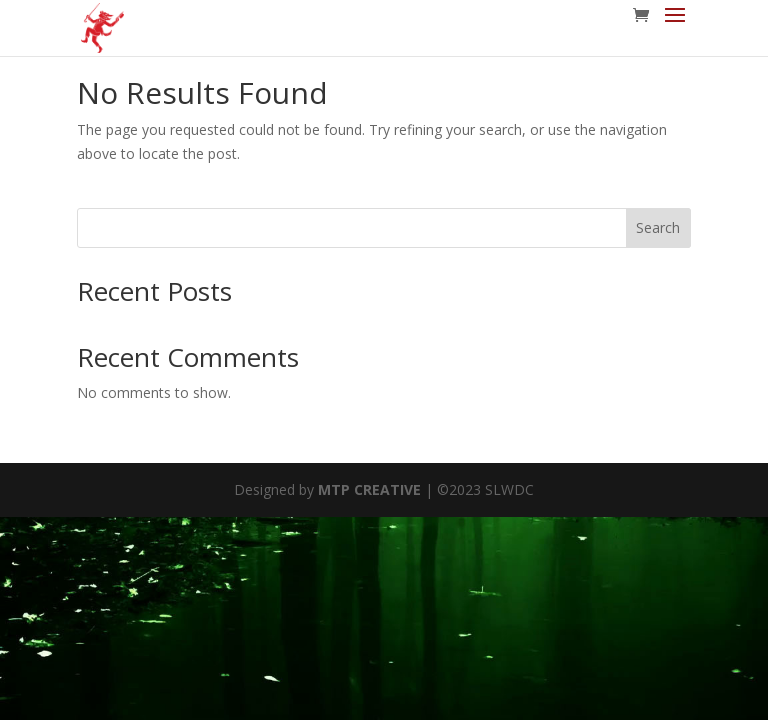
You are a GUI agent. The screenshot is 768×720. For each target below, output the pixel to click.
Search (658, 227)
